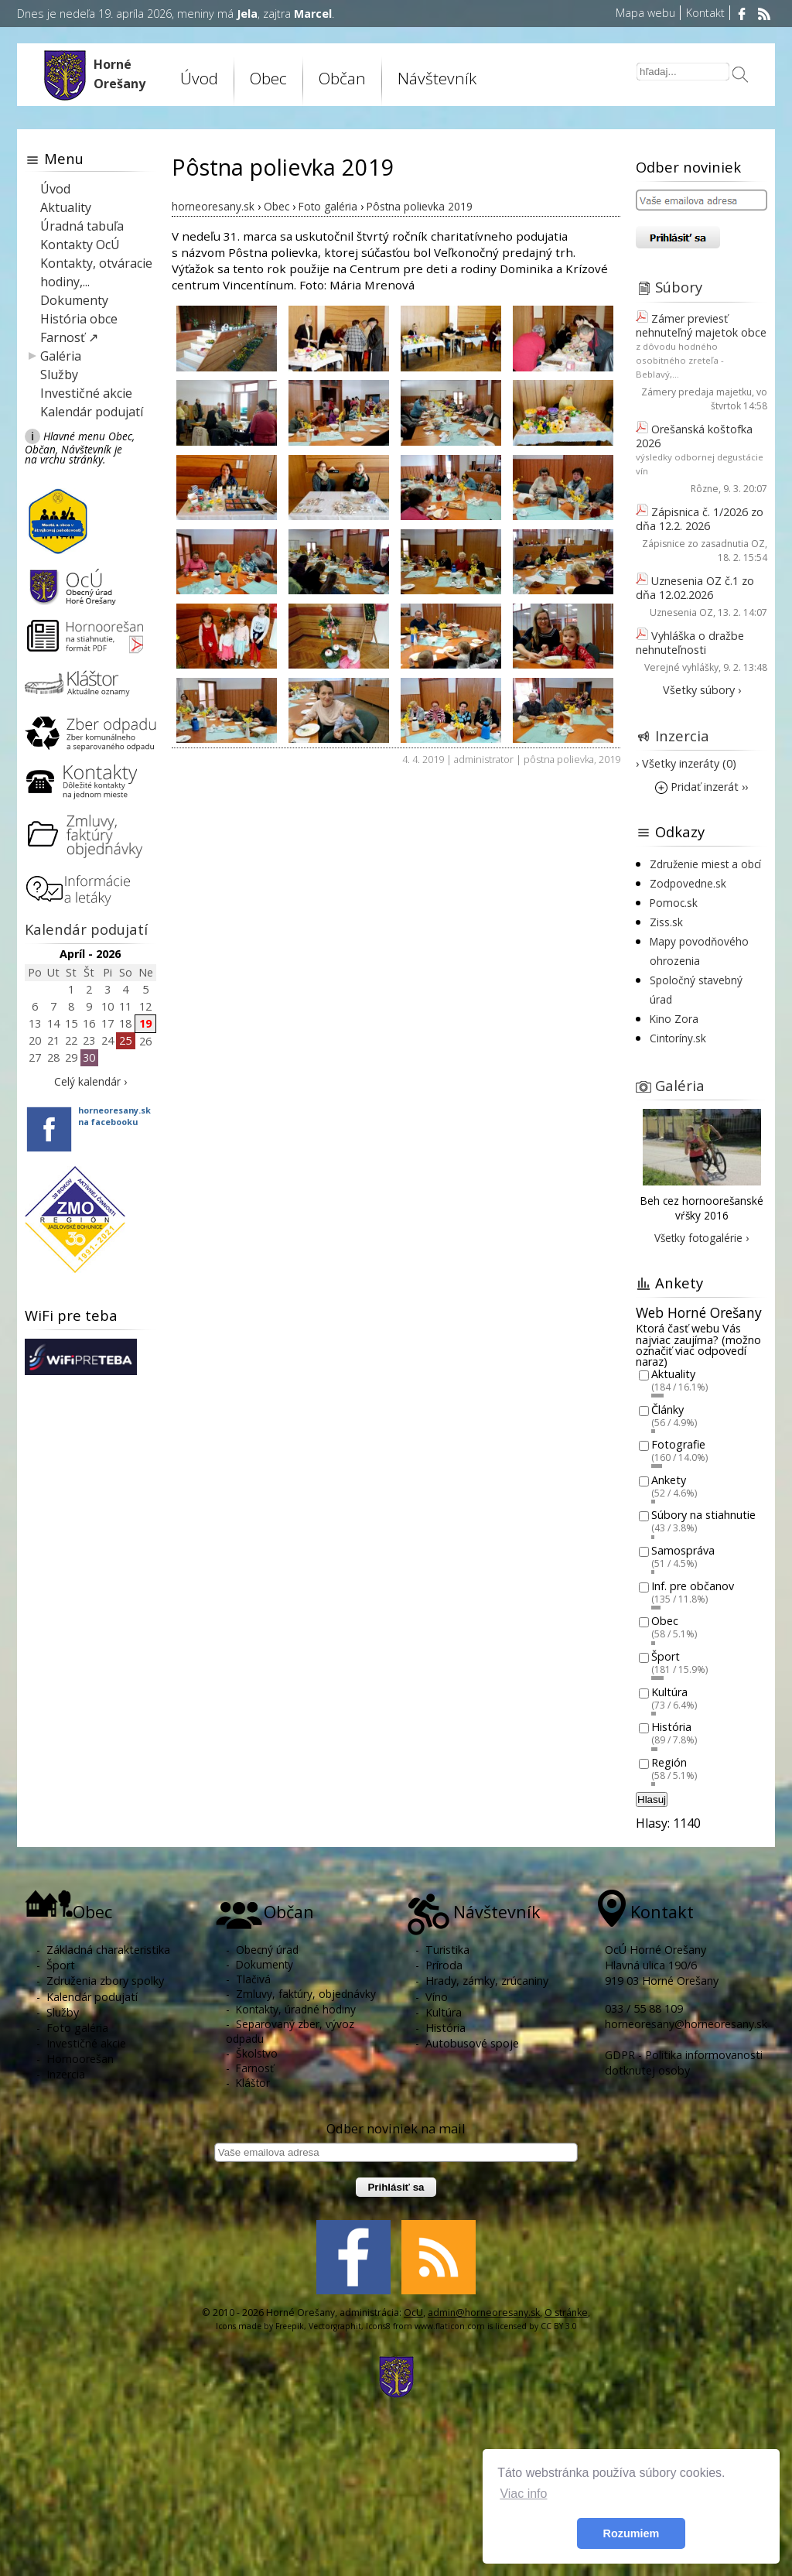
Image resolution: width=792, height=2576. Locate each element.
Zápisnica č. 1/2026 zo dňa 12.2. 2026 (699, 519)
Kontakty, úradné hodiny (296, 2009)
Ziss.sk (666, 922)
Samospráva (683, 1550)
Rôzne (705, 488)
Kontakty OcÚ (80, 244)
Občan (342, 78)
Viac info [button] (523, 2493)
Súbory (678, 286)
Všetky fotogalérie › (701, 1237)
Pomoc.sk (674, 902)
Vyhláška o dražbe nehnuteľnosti (690, 642)
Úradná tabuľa (82, 225)
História (671, 1727)
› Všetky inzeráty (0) (686, 763)
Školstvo (257, 2053)
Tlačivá (253, 1979)
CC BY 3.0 (559, 2326)
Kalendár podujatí (91, 411)
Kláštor (253, 2082)
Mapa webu (645, 12)
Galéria (60, 355)
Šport (665, 1656)
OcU (413, 2312)
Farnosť (255, 2068)
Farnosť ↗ (69, 337)
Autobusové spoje (472, 2043)
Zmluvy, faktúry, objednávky (306, 1993)
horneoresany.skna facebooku (114, 1115)
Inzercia (682, 735)
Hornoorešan (80, 2058)
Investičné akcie (86, 393)
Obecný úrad (267, 1949)
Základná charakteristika (108, 1949)
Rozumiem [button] (631, 2533)
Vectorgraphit (335, 2326)
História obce (79, 318)
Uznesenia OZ (681, 612)
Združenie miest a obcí (705, 864)
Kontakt (705, 12)
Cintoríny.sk (678, 1038)
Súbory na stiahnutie (703, 1515)
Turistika (447, 1949)
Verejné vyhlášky (681, 667)
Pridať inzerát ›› (701, 786)
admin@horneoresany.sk (484, 2312)
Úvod (199, 78)
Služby (59, 374)
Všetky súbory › (702, 689)
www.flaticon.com (450, 2326)
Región (669, 1762)
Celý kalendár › (90, 1081)
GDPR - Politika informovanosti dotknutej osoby (684, 2062)
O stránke (566, 2312)
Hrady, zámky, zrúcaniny (486, 1980)
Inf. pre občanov (692, 1586)
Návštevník (437, 78)
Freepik (289, 2326)
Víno (436, 1996)
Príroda (444, 1965)
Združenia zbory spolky (105, 1980)
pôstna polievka (559, 759)
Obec (268, 78)
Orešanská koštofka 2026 (694, 436)
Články (667, 1409)
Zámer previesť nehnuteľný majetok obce (701, 325)
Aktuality (65, 207)
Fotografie (678, 1445)
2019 (609, 759)
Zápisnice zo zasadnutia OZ (703, 543)
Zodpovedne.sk (688, 883)
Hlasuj (651, 1799)
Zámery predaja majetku (696, 392)
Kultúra (669, 1692)
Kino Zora (674, 1018)
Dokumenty (74, 300)
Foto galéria (77, 2027)
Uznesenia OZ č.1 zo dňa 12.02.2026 (695, 587)
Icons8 (378, 2326)
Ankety (668, 1480)
